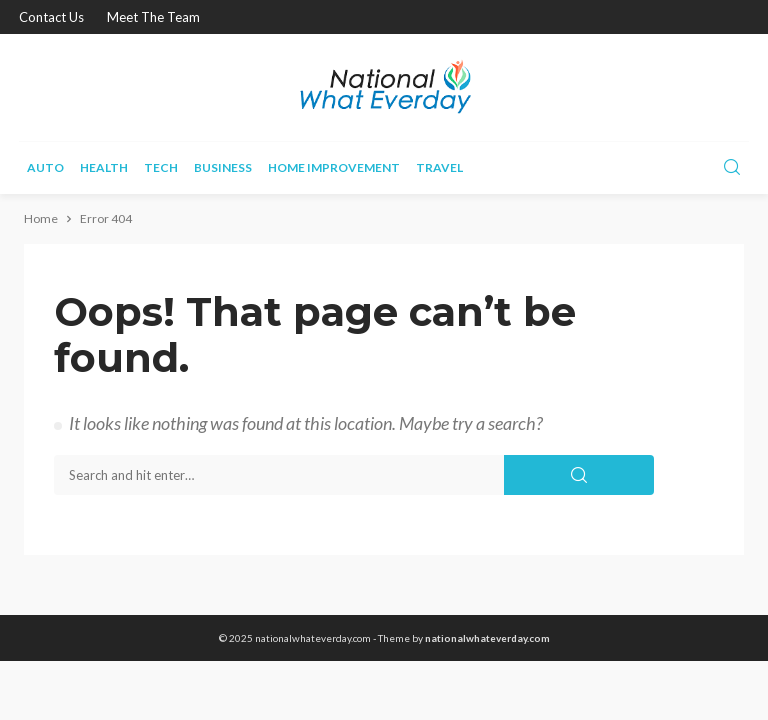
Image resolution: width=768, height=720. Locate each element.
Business (223, 167)
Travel (439, 167)
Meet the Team (153, 17)
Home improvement (334, 167)
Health (104, 167)
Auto (45, 167)
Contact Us (51, 17)
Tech (161, 167)
